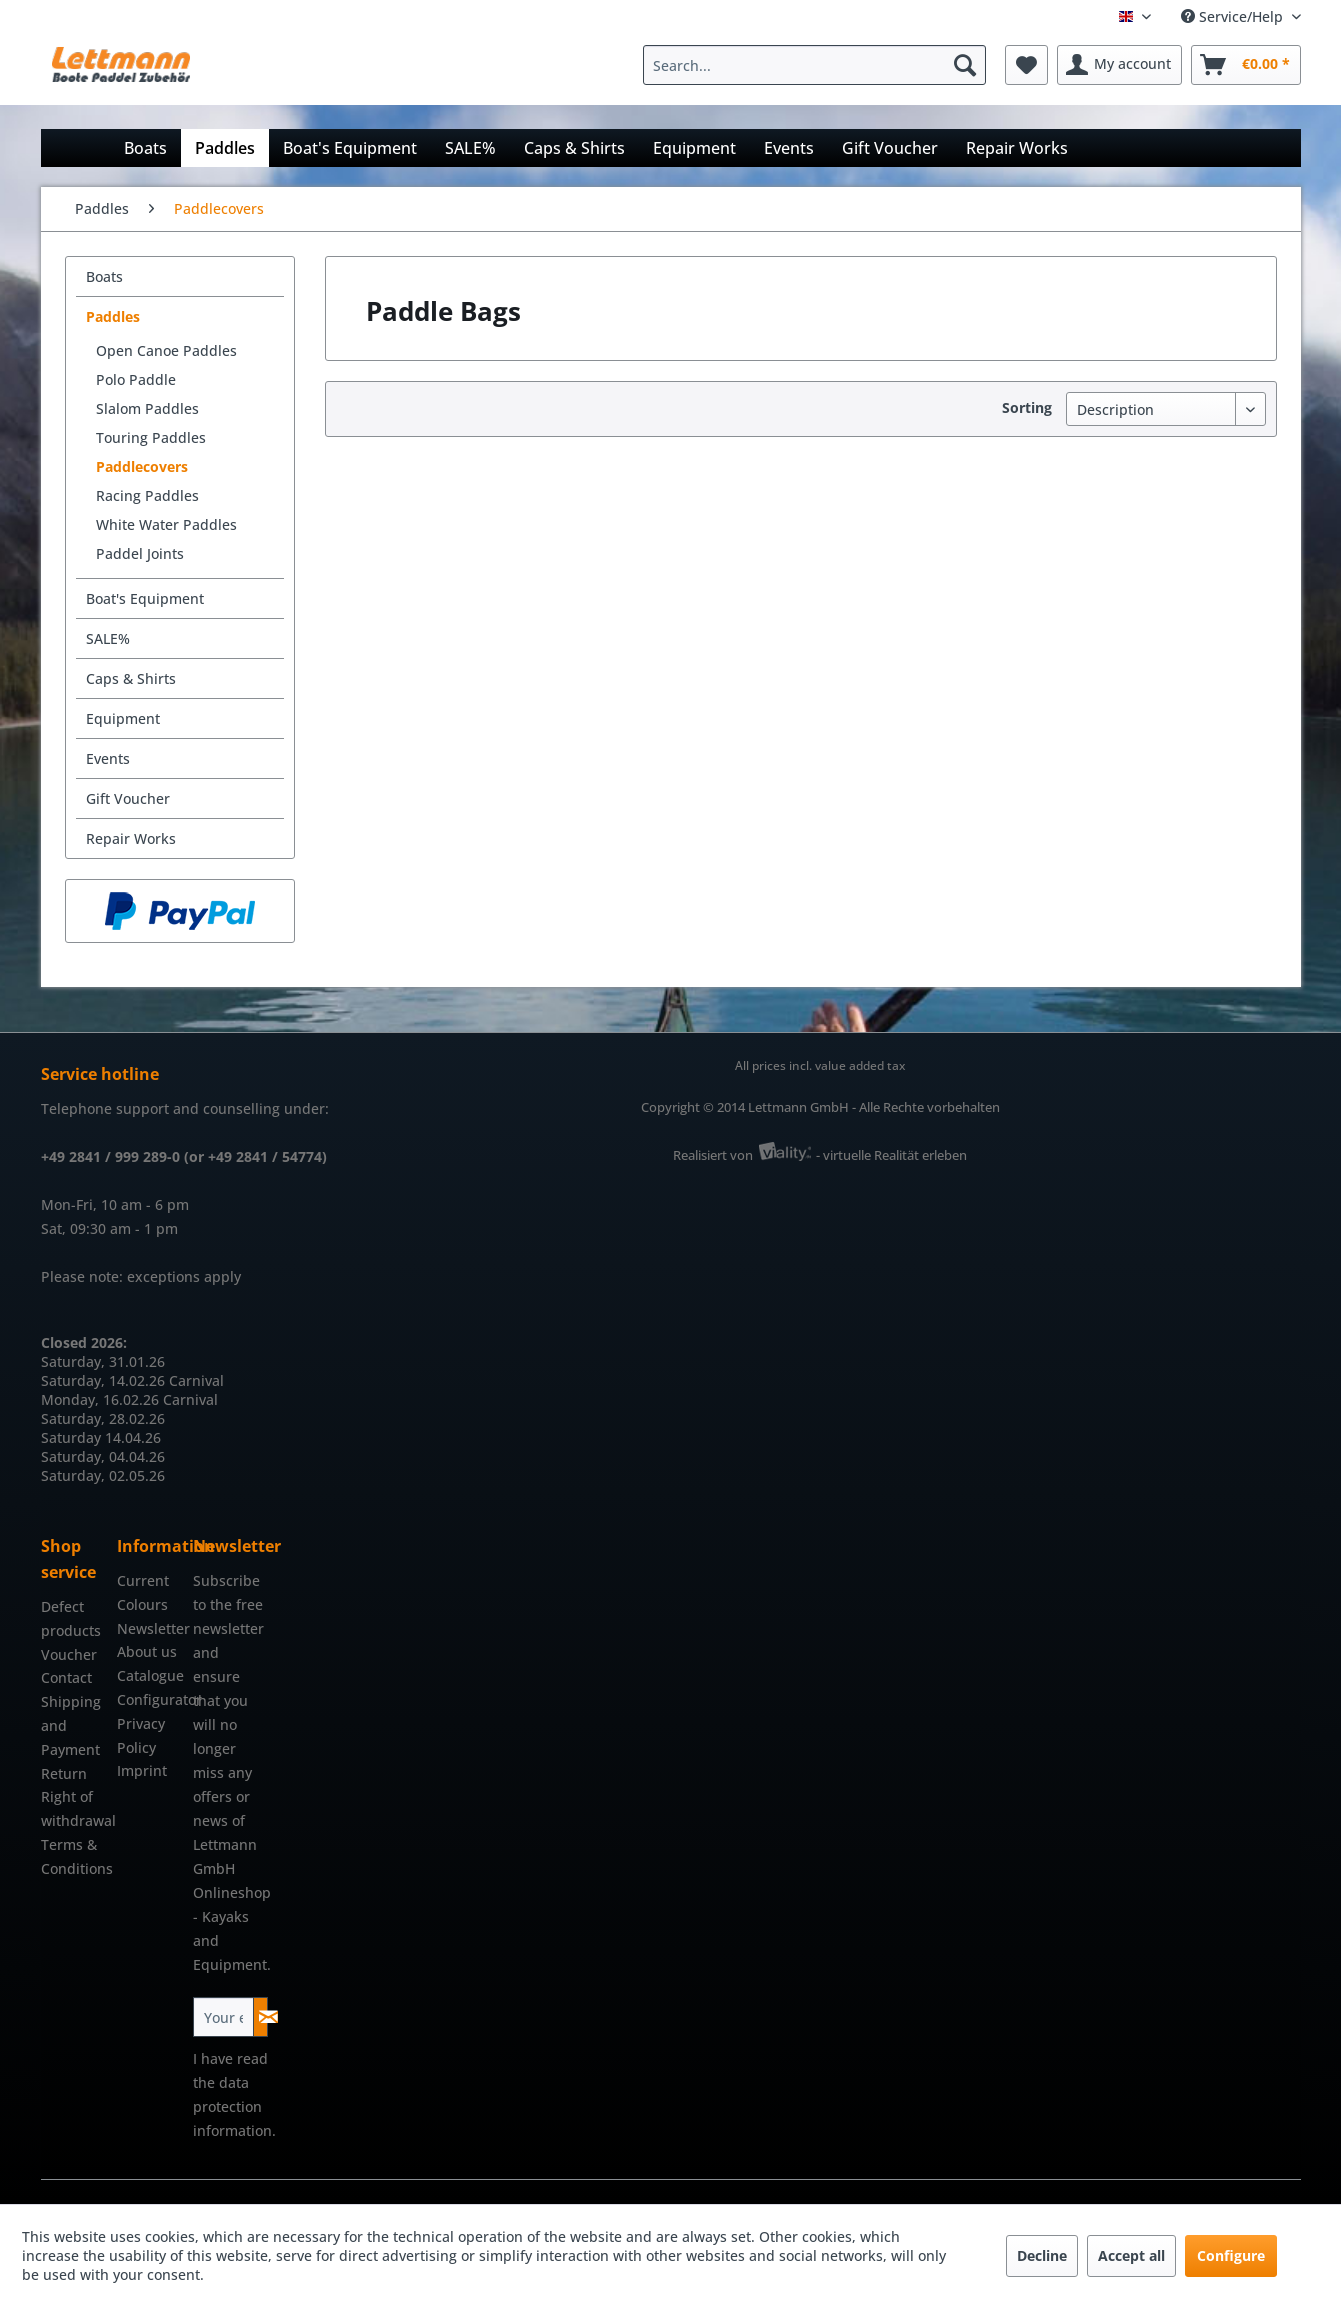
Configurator (150, 1699)
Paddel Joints (140, 553)
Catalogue (150, 1675)
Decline (1042, 2255)
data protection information (232, 2106)
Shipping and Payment (71, 1725)
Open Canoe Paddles (166, 350)
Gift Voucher (128, 798)
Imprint (142, 1770)
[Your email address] (223, 2017)
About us (147, 1651)
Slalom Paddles (147, 408)
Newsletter (150, 1628)
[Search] (965, 65)
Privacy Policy (141, 1735)
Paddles (113, 316)
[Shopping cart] (1246, 65)
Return (64, 1773)
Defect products (71, 1618)
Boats (104, 276)
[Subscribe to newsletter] (260, 2017)
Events (108, 758)
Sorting (1027, 407)
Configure (1231, 2255)
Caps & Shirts (131, 678)
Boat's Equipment (145, 598)
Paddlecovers (142, 466)
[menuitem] (819, 65)
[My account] (1119, 65)
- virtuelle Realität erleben (891, 1155)
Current (143, 1580)
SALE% (108, 638)
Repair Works (131, 838)
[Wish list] (1026, 65)
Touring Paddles (151, 437)
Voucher (69, 1654)
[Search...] (814, 65)
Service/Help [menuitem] (1234, 16)
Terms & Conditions (74, 1856)
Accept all (1131, 2255)
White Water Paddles (166, 524)
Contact (66, 1677)
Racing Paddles (147, 495)
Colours (142, 1604)
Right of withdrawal (74, 1808)
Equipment (123, 718)
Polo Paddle (136, 379)
